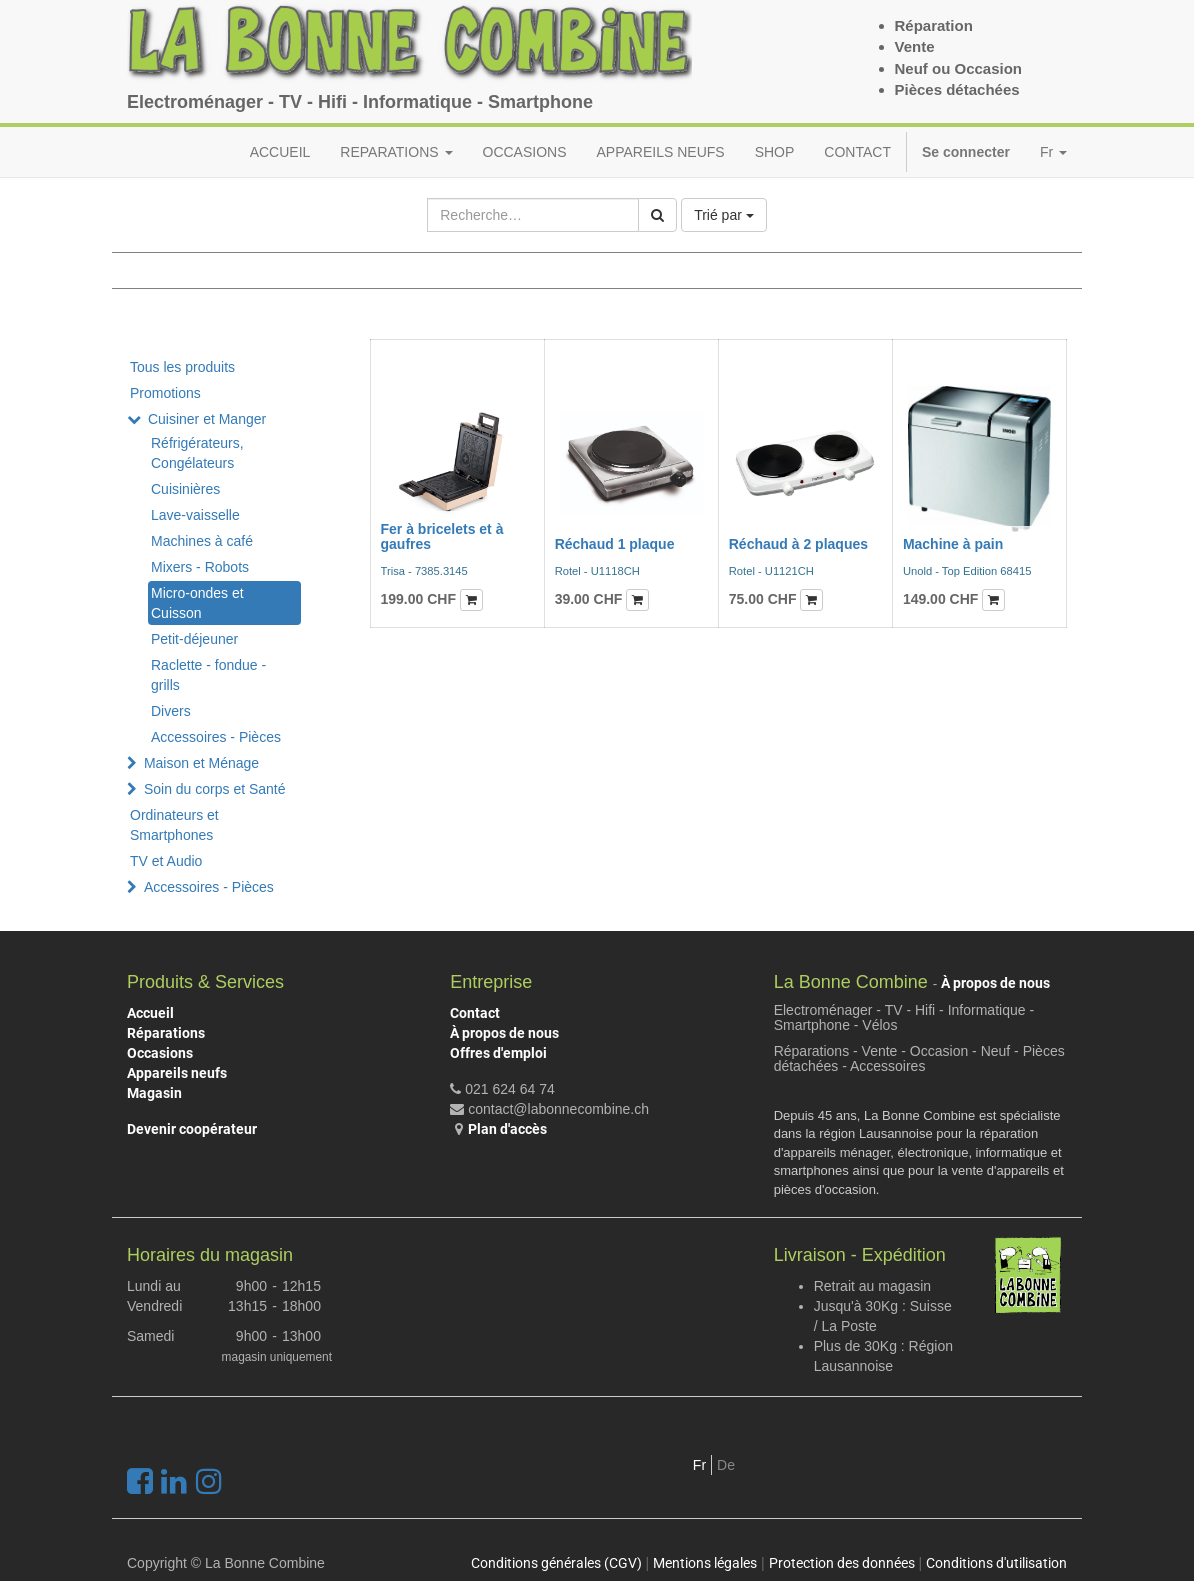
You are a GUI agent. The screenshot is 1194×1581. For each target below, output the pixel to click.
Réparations (166, 1033)
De (726, 1465)
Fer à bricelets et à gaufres (442, 536)
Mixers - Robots (200, 567)
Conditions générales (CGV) (556, 1563)
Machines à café (202, 541)
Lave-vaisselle (195, 515)
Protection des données (842, 1563)
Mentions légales (705, 1563)
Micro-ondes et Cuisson (197, 603)
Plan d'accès (507, 1129)
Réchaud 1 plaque (615, 544)
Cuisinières (185, 489)
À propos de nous (504, 1033)
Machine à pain (953, 544)
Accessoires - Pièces (216, 737)
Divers (171, 711)
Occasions (160, 1053)
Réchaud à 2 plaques (798, 544)
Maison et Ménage (201, 763)
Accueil (150, 1013)
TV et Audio (166, 861)
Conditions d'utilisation (996, 1563)
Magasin (154, 1093)
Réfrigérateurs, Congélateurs (197, 453)
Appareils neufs (177, 1073)
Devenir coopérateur (192, 1129)
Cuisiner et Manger (207, 419)
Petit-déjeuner (194, 639)
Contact (475, 1013)
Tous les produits (182, 367)
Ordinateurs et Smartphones (174, 825)
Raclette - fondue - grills (208, 675)
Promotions (165, 393)
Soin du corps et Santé (215, 789)
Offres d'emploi (498, 1053)
